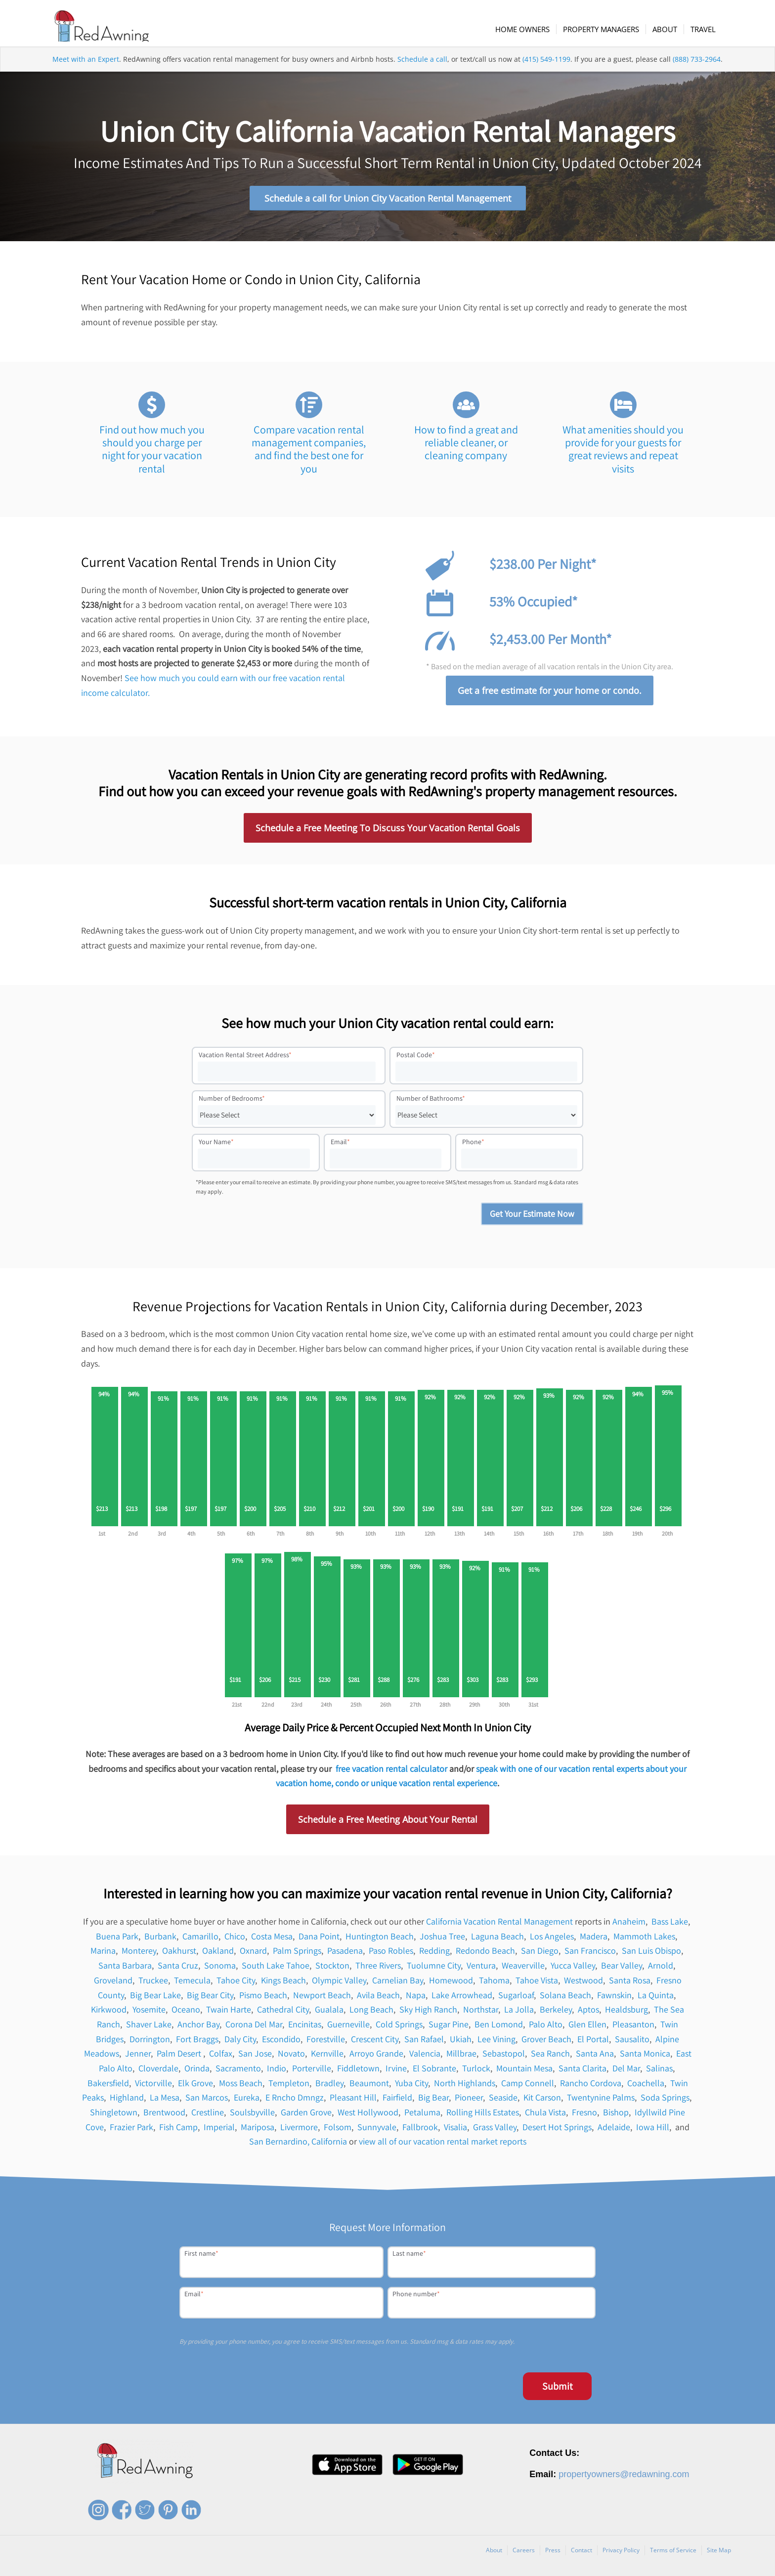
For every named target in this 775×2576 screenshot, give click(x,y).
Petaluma (422, 2115)
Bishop (616, 2115)
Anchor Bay (198, 2027)
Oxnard (253, 1954)
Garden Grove (306, 2115)
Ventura (481, 1969)
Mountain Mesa (524, 2071)
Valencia (424, 2056)
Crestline (207, 2115)
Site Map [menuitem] (719, 2553)
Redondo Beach (485, 1954)
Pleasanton (633, 2027)
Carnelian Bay (397, 1983)
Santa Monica (645, 2056)
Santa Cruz (178, 1969)
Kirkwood (109, 2012)
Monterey (139, 1954)
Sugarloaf (516, 1998)
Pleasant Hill (353, 2100)
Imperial (219, 2130)
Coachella (645, 2086)
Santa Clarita (582, 2071)
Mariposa (257, 2130)
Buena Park (117, 1939)
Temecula (192, 1983)
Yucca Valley (573, 1969)
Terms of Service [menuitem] (673, 2553)
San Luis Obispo (651, 1954)
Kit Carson (542, 2100)
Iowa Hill (652, 2130)
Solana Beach (565, 1998)
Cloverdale (158, 2071)
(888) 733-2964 (697, 71)
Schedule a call (422, 71)
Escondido (281, 2042)
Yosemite (149, 2012)
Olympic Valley (339, 1983)
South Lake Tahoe (275, 1969)
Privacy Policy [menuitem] (621, 2553)
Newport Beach (322, 1998)
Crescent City (374, 2042)
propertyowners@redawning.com (624, 2478)
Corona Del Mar (253, 2027)
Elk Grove (195, 2086)
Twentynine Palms (601, 2100)
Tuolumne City (434, 1969)
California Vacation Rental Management (499, 1925)
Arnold (660, 1969)
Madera (593, 1939)
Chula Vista (545, 2115)
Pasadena (345, 1954)
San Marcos (206, 2100)
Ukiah (461, 2042)
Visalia (455, 2130)
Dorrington (149, 2042)
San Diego (540, 1954)
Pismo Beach (263, 1998)
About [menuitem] (494, 2553)
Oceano (186, 2012)
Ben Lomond (498, 2027)
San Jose (255, 2056)
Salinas (659, 2071)
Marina (103, 1954)
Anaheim (629, 1925)
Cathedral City (283, 2012)
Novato (291, 2056)
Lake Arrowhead (461, 1998)
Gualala (329, 2012)
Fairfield (397, 2100)
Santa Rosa (629, 1983)
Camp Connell (527, 2086)
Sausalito (632, 2042)
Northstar (480, 2012)
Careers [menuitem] (524, 2553)
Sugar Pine (449, 2027)
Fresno (584, 2115)
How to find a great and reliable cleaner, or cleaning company (466, 446)
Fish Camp (178, 2130)
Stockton (332, 1969)
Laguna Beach (497, 1939)
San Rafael (424, 2042)
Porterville (311, 2071)
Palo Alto (545, 2027)
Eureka (246, 2100)
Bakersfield (108, 2086)
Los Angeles (552, 1939)
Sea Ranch (550, 2056)
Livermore (299, 2130)
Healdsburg (626, 2012)
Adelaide (614, 2130)
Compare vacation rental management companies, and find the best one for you (309, 452)
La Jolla (519, 2012)
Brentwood (164, 2115)
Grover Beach (546, 2042)
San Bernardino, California (298, 2144)
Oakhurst (179, 1954)
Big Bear (433, 2100)
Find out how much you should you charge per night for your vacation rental (152, 452)
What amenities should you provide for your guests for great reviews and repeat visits (623, 452)
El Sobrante (434, 2071)
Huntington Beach (379, 1939)
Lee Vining (496, 2042)
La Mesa (164, 2100)
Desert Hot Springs (557, 2130)
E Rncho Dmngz (294, 2100)
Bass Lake (669, 1925)
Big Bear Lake (155, 1998)
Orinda (197, 2071)
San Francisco (590, 1954)
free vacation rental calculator (391, 1771)
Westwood (583, 1983)
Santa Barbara (125, 1969)
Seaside (503, 2100)
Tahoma (494, 1983)
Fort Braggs (197, 2042)
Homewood (451, 1983)
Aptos (588, 2012)
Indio (276, 2071)
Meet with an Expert (85, 71)
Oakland (218, 1954)
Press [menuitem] (552, 2553)
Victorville (153, 2086)
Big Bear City (210, 1998)
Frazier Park (131, 2130)
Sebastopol (503, 2056)
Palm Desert (180, 2056)
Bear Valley (621, 1969)
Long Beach (371, 2012)
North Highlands (464, 2086)
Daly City (240, 2042)
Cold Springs (399, 2027)
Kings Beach (283, 1983)
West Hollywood (368, 2115)
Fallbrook (420, 2130)
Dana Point (319, 1939)
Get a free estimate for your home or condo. (550, 694)
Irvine (396, 2071)
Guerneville (348, 2027)
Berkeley (556, 2012)
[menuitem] (531, 29)
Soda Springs (665, 2100)
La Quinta (656, 1998)
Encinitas (304, 2027)
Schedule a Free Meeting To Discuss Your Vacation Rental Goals (388, 831)
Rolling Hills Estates (482, 2115)
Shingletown (113, 2115)
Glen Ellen (587, 2027)
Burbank (160, 1939)
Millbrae (461, 2056)
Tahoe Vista (537, 1983)
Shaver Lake (149, 2027)
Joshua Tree (442, 1939)
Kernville (327, 2056)
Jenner (138, 2056)
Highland (127, 2100)
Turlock (476, 2071)
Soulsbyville (252, 2115)
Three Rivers (378, 1969)
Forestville (325, 2042)
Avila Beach (378, 1998)
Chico (234, 1939)
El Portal (593, 2042)
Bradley (329, 2086)
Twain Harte (228, 2012)
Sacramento (238, 2071)
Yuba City (411, 2086)
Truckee (153, 1983)
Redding (434, 1954)
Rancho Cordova (590, 2086)
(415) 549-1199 (546, 71)
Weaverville (523, 1969)
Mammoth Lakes (644, 1939)
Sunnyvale (376, 2130)
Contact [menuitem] (581, 2553)
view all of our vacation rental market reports (442, 2144)
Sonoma (220, 1969)
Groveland (113, 1983)
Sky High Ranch (428, 2012)
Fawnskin (614, 1998)
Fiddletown (358, 2071)
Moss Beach (240, 2086)
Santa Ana (595, 2056)
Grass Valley (495, 2130)
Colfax (220, 2056)
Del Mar (626, 2071)
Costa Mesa (272, 1939)
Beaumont (369, 2086)
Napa (416, 1998)
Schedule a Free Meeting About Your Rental (387, 1823)
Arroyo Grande (376, 2056)
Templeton (288, 2086)
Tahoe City (235, 1983)
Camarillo (200, 1939)
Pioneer (469, 2100)
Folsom (337, 2130)
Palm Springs (297, 1954)
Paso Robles (391, 1954)
